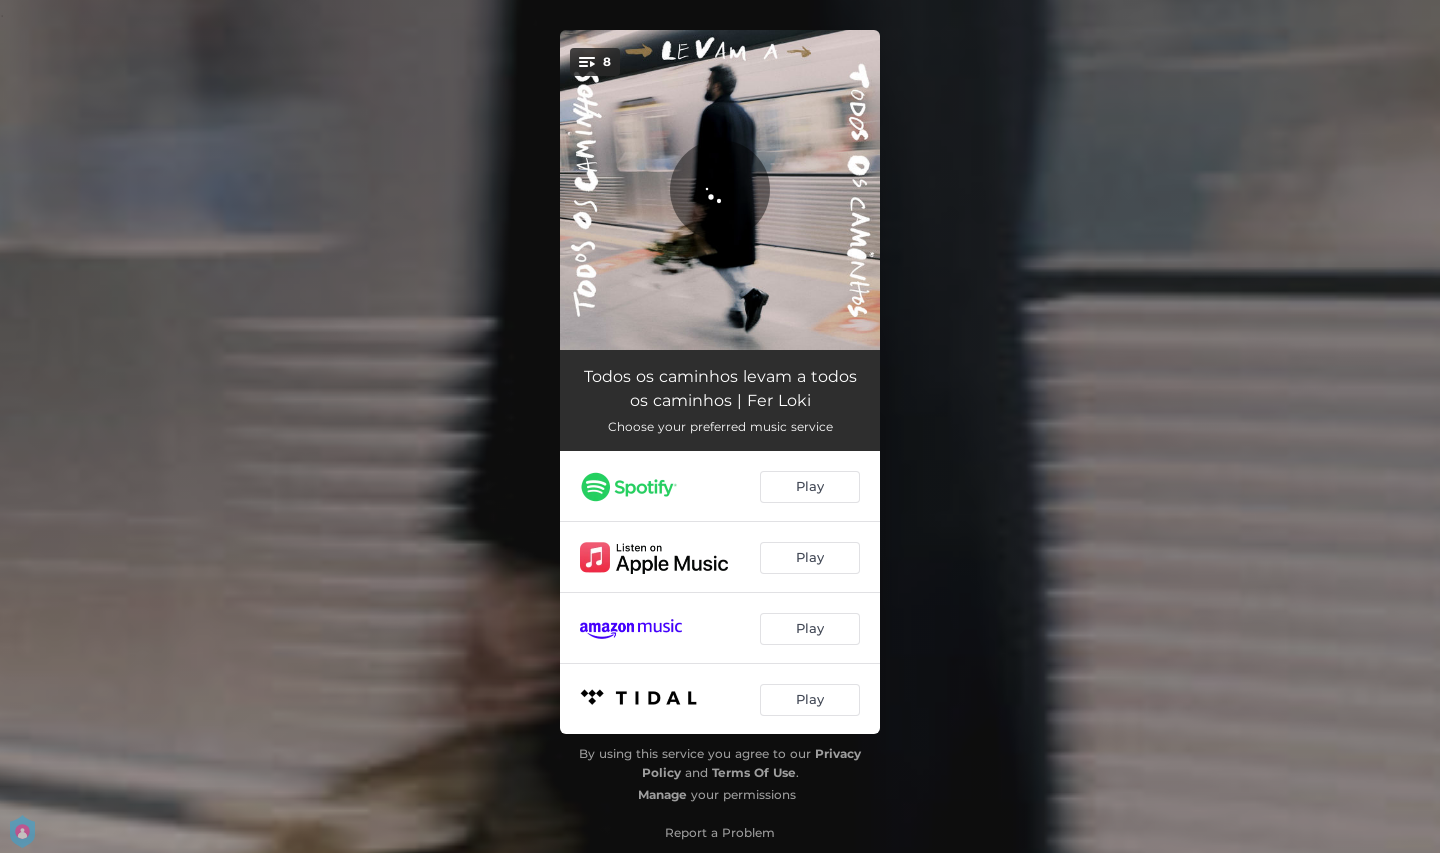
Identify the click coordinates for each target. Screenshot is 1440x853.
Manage (662, 794)
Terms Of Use (754, 772)
